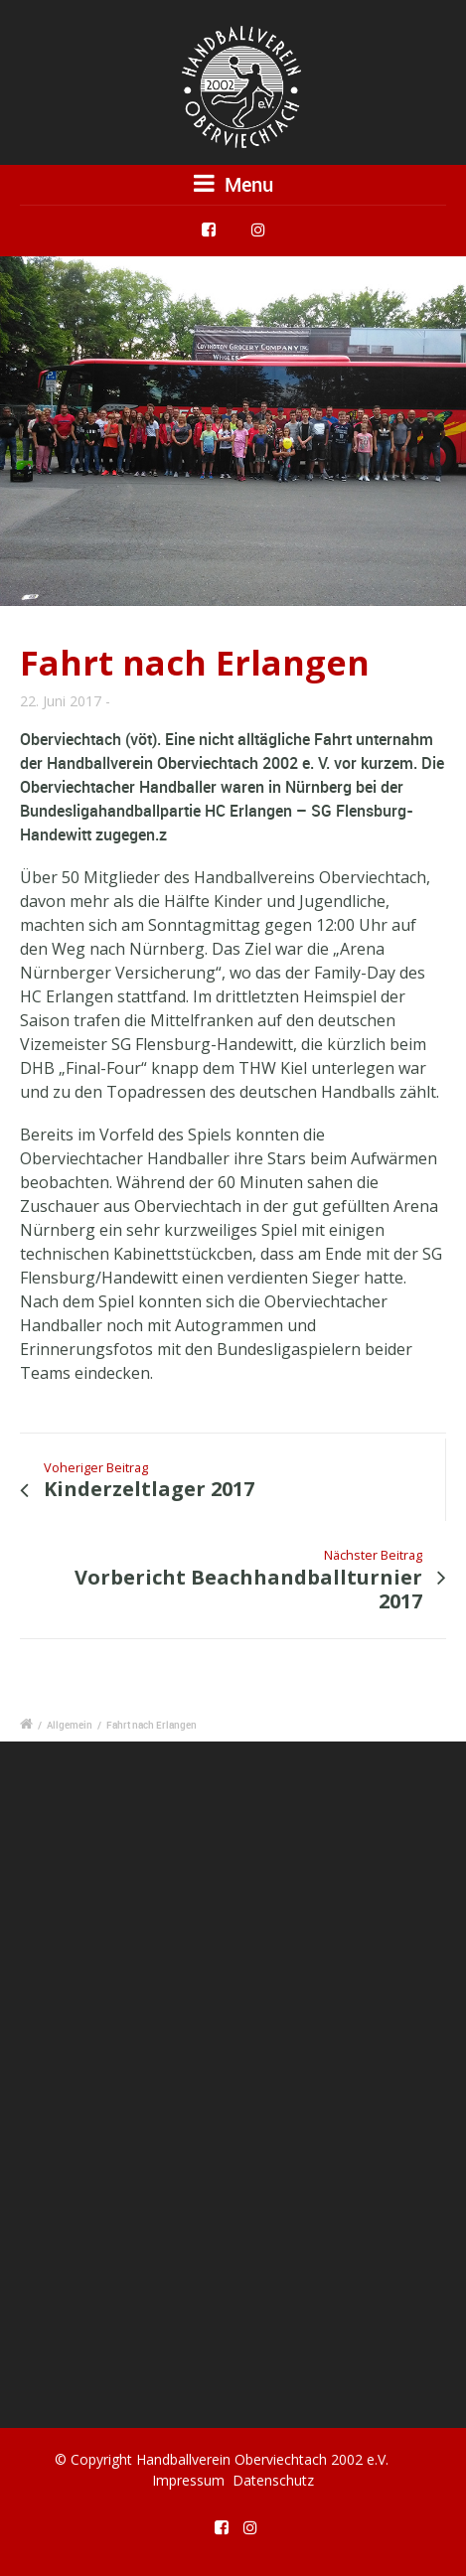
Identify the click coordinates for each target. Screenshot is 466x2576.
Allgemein (69, 1725)
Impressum (188, 2480)
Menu (233, 184)
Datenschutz (273, 2480)
